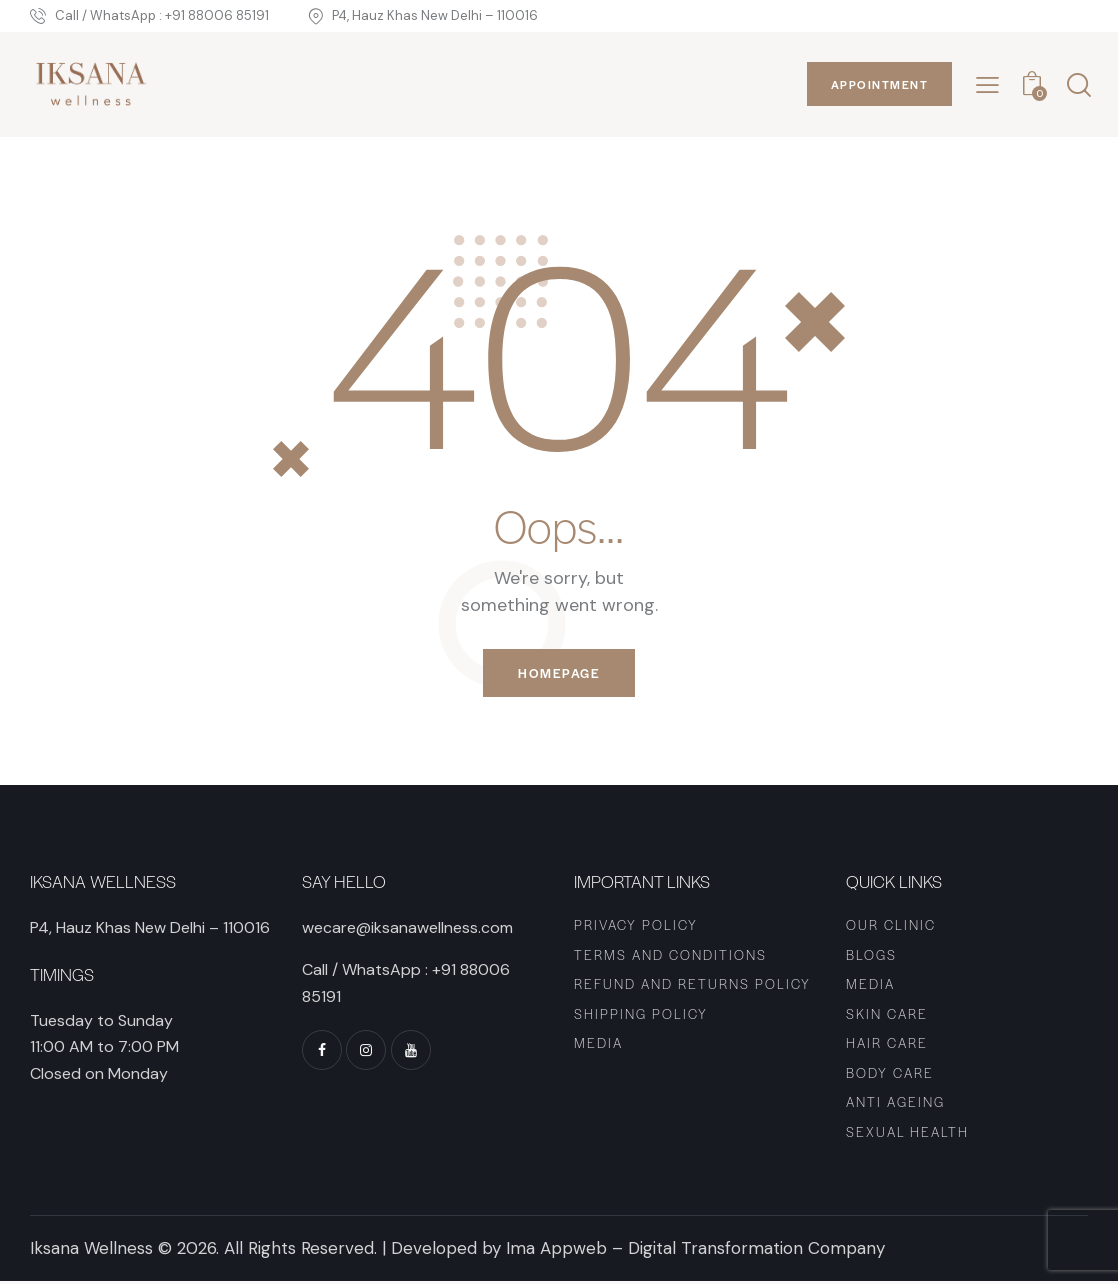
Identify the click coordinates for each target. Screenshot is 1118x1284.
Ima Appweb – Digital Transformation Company (695, 1251)
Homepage (559, 674)
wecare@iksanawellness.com (407, 930)
